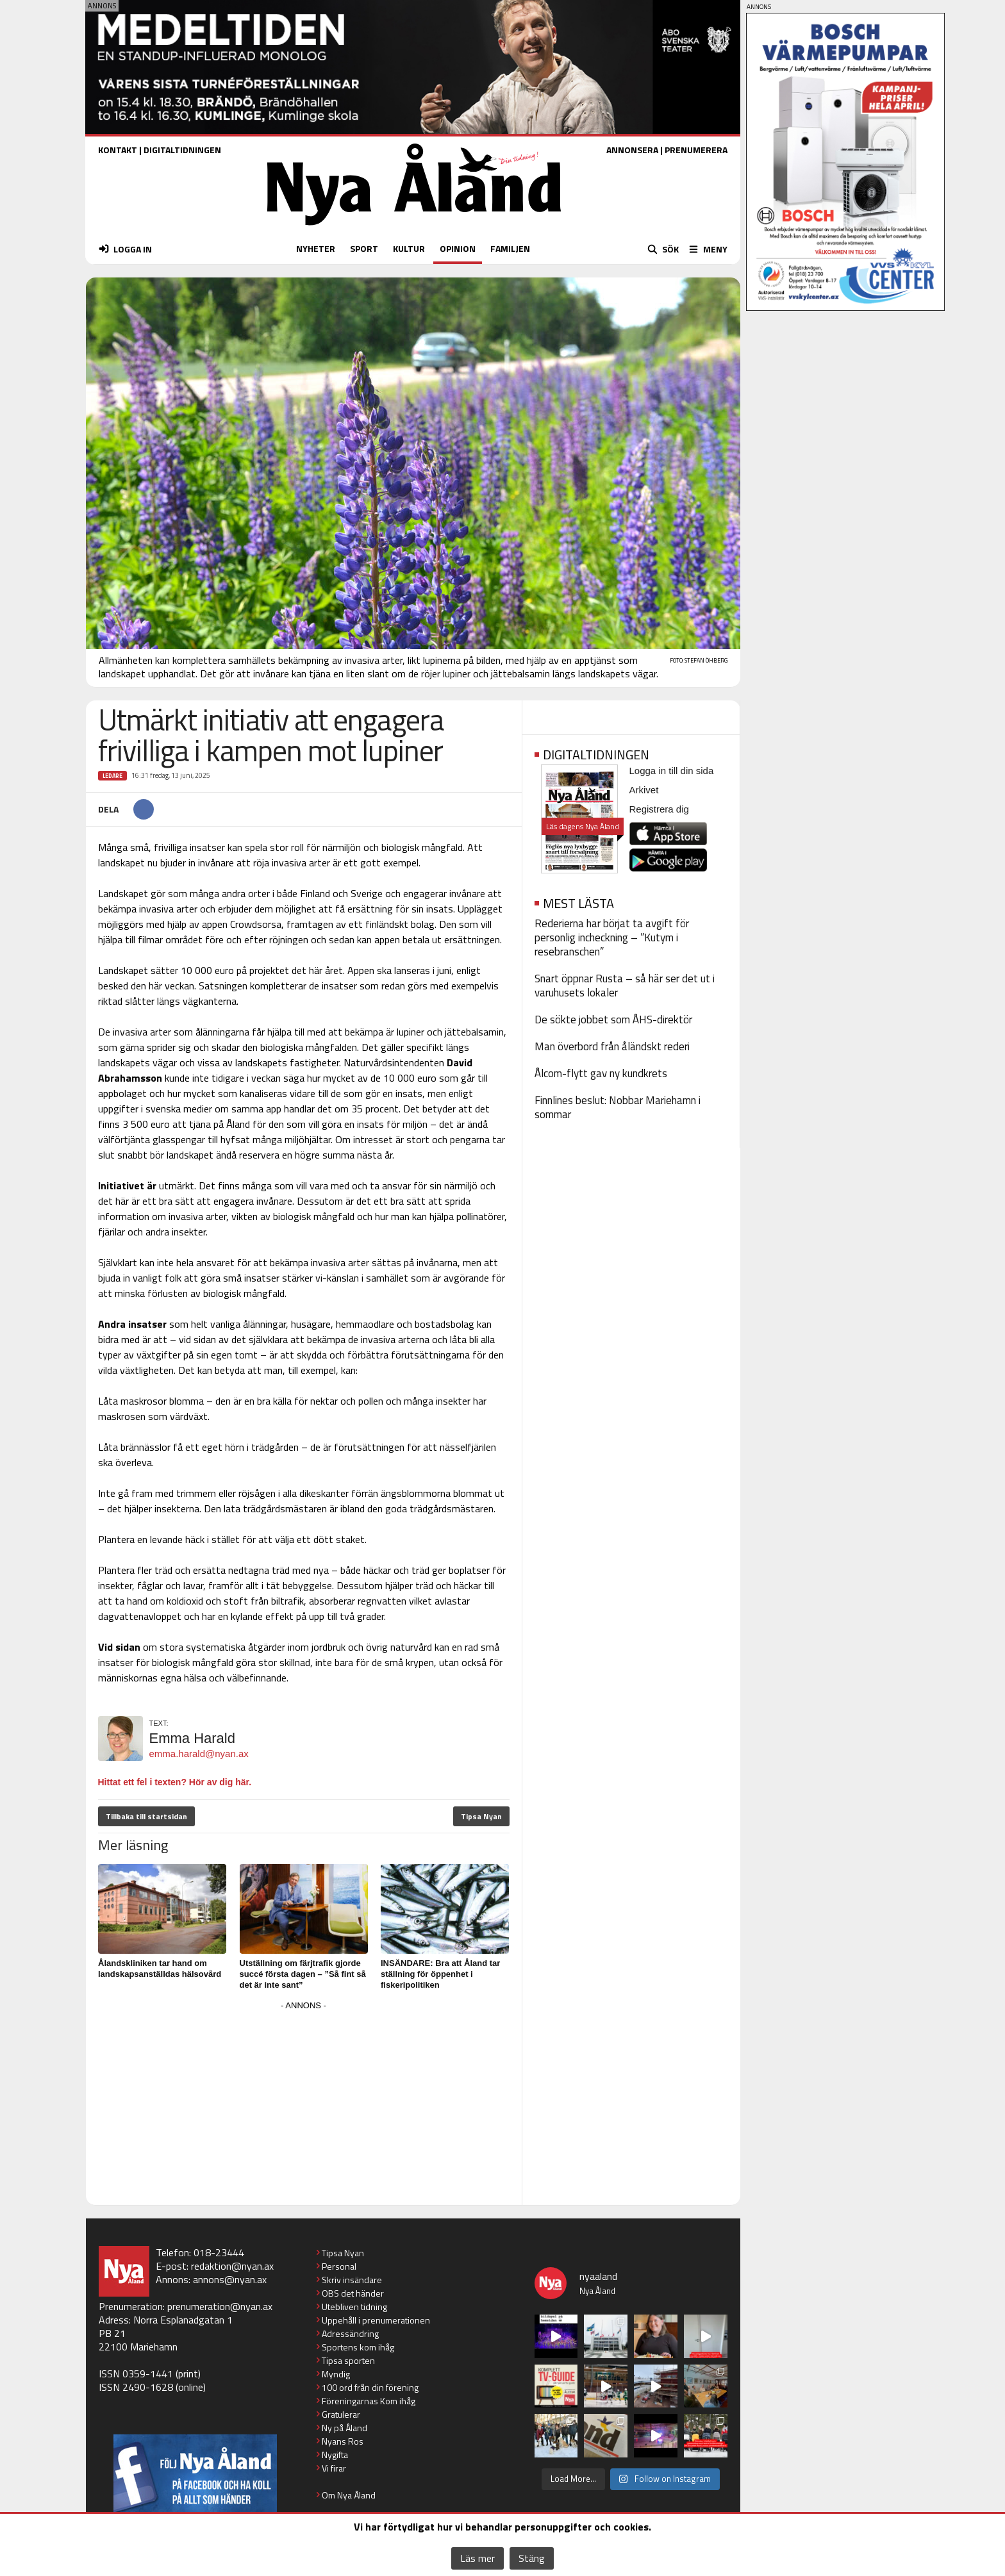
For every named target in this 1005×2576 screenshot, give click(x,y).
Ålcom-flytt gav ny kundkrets (601, 1073)
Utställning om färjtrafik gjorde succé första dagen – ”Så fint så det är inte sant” (303, 1974)
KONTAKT (117, 149)
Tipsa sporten (348, 2360)
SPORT (364, 248)
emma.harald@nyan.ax (199, 1753)
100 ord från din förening (370, 2387)
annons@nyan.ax (230, 2279)
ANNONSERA (632, 149)
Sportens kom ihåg (358, 2347)
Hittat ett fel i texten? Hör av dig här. (175, 1782)
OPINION (458, 248)
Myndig (336, 2374)
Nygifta (335, 2454)
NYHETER (315, 248)
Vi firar (334, 2468)
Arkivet (644, 789)
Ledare (112, 776)
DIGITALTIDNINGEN (182, 149)
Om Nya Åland (349, 2495)
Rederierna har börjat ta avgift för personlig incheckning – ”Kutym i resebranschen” (612, 937)
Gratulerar (341, 2414)
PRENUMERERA (696, 149)
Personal (339, 2266)
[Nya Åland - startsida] (414, 228)
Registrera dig (659, 809)
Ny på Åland (344, 2427)
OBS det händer (353, 2293)
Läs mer (477, 2558)
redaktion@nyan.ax (232, 2266)
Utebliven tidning (354, 2306)
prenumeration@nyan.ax (219, 2306)
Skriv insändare (352, 2279)
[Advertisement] (304, 2103)
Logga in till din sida (671, 770)
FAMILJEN (510, 248)
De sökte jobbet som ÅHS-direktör (613, 1019)
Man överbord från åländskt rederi (612, 1046)
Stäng (532, 2558)
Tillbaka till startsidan (146, 1816)
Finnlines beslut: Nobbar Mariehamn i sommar (618, 1107)
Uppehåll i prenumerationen (376, 2320)
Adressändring (350, 2333)
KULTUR (409, 248)
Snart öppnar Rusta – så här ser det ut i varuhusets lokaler (625, 985)
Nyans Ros (342, 2441)
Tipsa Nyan (481, 1816)
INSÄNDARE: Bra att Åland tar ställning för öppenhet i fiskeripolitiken (440, 1974)
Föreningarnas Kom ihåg (368, 2400)
